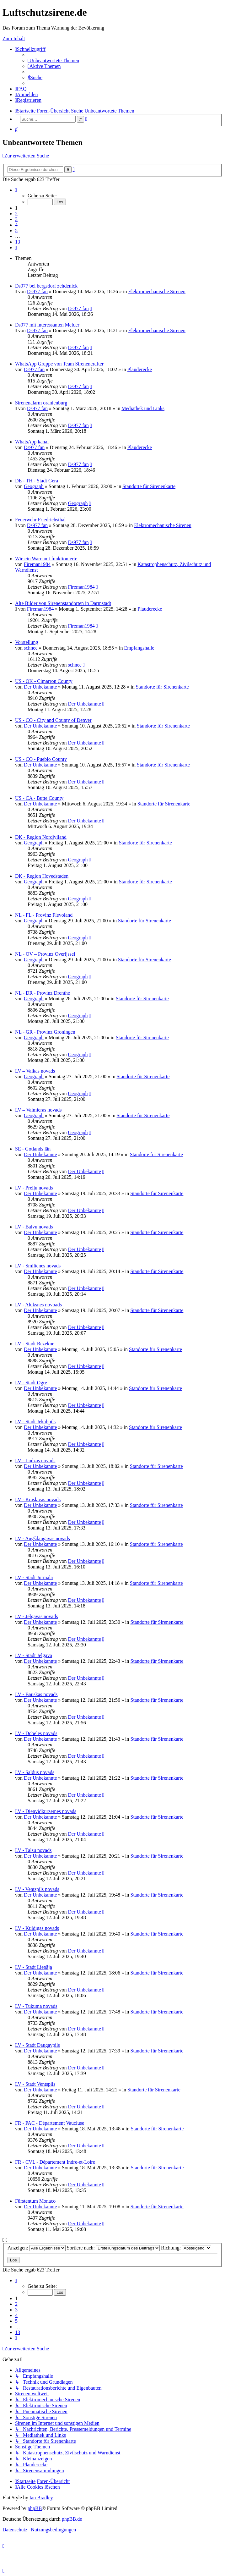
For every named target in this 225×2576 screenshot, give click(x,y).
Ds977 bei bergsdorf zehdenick (46, 285)
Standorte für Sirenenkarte (148, 486)
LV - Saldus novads (34, 1772)
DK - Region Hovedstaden (41, 876)
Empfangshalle (139, 648)
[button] (16, 190)
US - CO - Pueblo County (41, 759)
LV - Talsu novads (33, 1850)
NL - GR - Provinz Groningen (45, 1032)
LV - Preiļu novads (34, 1187)
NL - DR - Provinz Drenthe (42, 993)
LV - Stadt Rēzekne (34, 1343)
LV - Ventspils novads (37, 1889)
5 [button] (16, 230)
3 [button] (16, 219)
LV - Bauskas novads (36, 1694)
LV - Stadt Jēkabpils (35, 1421)
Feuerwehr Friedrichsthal (40, 519)
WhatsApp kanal (32, 441)
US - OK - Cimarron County (43, 681)
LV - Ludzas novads (35, 1460)
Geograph (34, 486)
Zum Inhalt (14, 38)
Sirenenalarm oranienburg (41, 402)
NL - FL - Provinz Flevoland (43, 915)
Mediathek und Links (142, 408)
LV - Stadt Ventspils (35, 2084)
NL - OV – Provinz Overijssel (45, 954)
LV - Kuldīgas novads (37, 1928)
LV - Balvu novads (34, 1226)
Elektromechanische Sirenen (157, 291)
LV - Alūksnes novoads (38, 1304)
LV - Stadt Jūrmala (34, 1577)
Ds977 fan (37, 291)
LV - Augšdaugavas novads (42, 1538)
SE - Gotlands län (33, 1148)
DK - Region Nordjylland (41, 837)
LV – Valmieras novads (38, 1109)
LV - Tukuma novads (36, 2006)
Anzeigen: (37, 2247)
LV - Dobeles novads (36, 1733)
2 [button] (16, 213)
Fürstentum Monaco (35, 2201)
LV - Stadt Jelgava (33, 1655)
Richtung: (186, 2247)
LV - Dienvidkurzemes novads (45, 1811)
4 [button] (16, 225)
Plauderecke (139, 369)
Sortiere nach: (113, 2247)
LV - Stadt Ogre (31, 1382)
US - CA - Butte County (39, 798)
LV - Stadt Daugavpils (37, 2045)
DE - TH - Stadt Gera (36, 480)
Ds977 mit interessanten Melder (47, 324)
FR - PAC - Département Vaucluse (49, 2123)
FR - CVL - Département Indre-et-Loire (55, 2162)
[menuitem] (53, 60)
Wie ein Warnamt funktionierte (46, 558)
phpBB (35, 2508)
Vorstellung (26, 642)
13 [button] (17, 241)
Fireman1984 (37, 564)
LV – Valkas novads (35, 1071)
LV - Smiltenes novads (38, 1265)
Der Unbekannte (40, 686)
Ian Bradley (41, 2497)
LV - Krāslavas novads (38, 1499)
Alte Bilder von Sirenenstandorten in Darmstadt (63, 603)
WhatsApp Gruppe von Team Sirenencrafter (59, 363)
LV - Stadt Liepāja (33, 1967)
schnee (31, 648)
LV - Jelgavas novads (36, 1616)
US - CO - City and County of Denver (53, 720)
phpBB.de (72, 2519)
